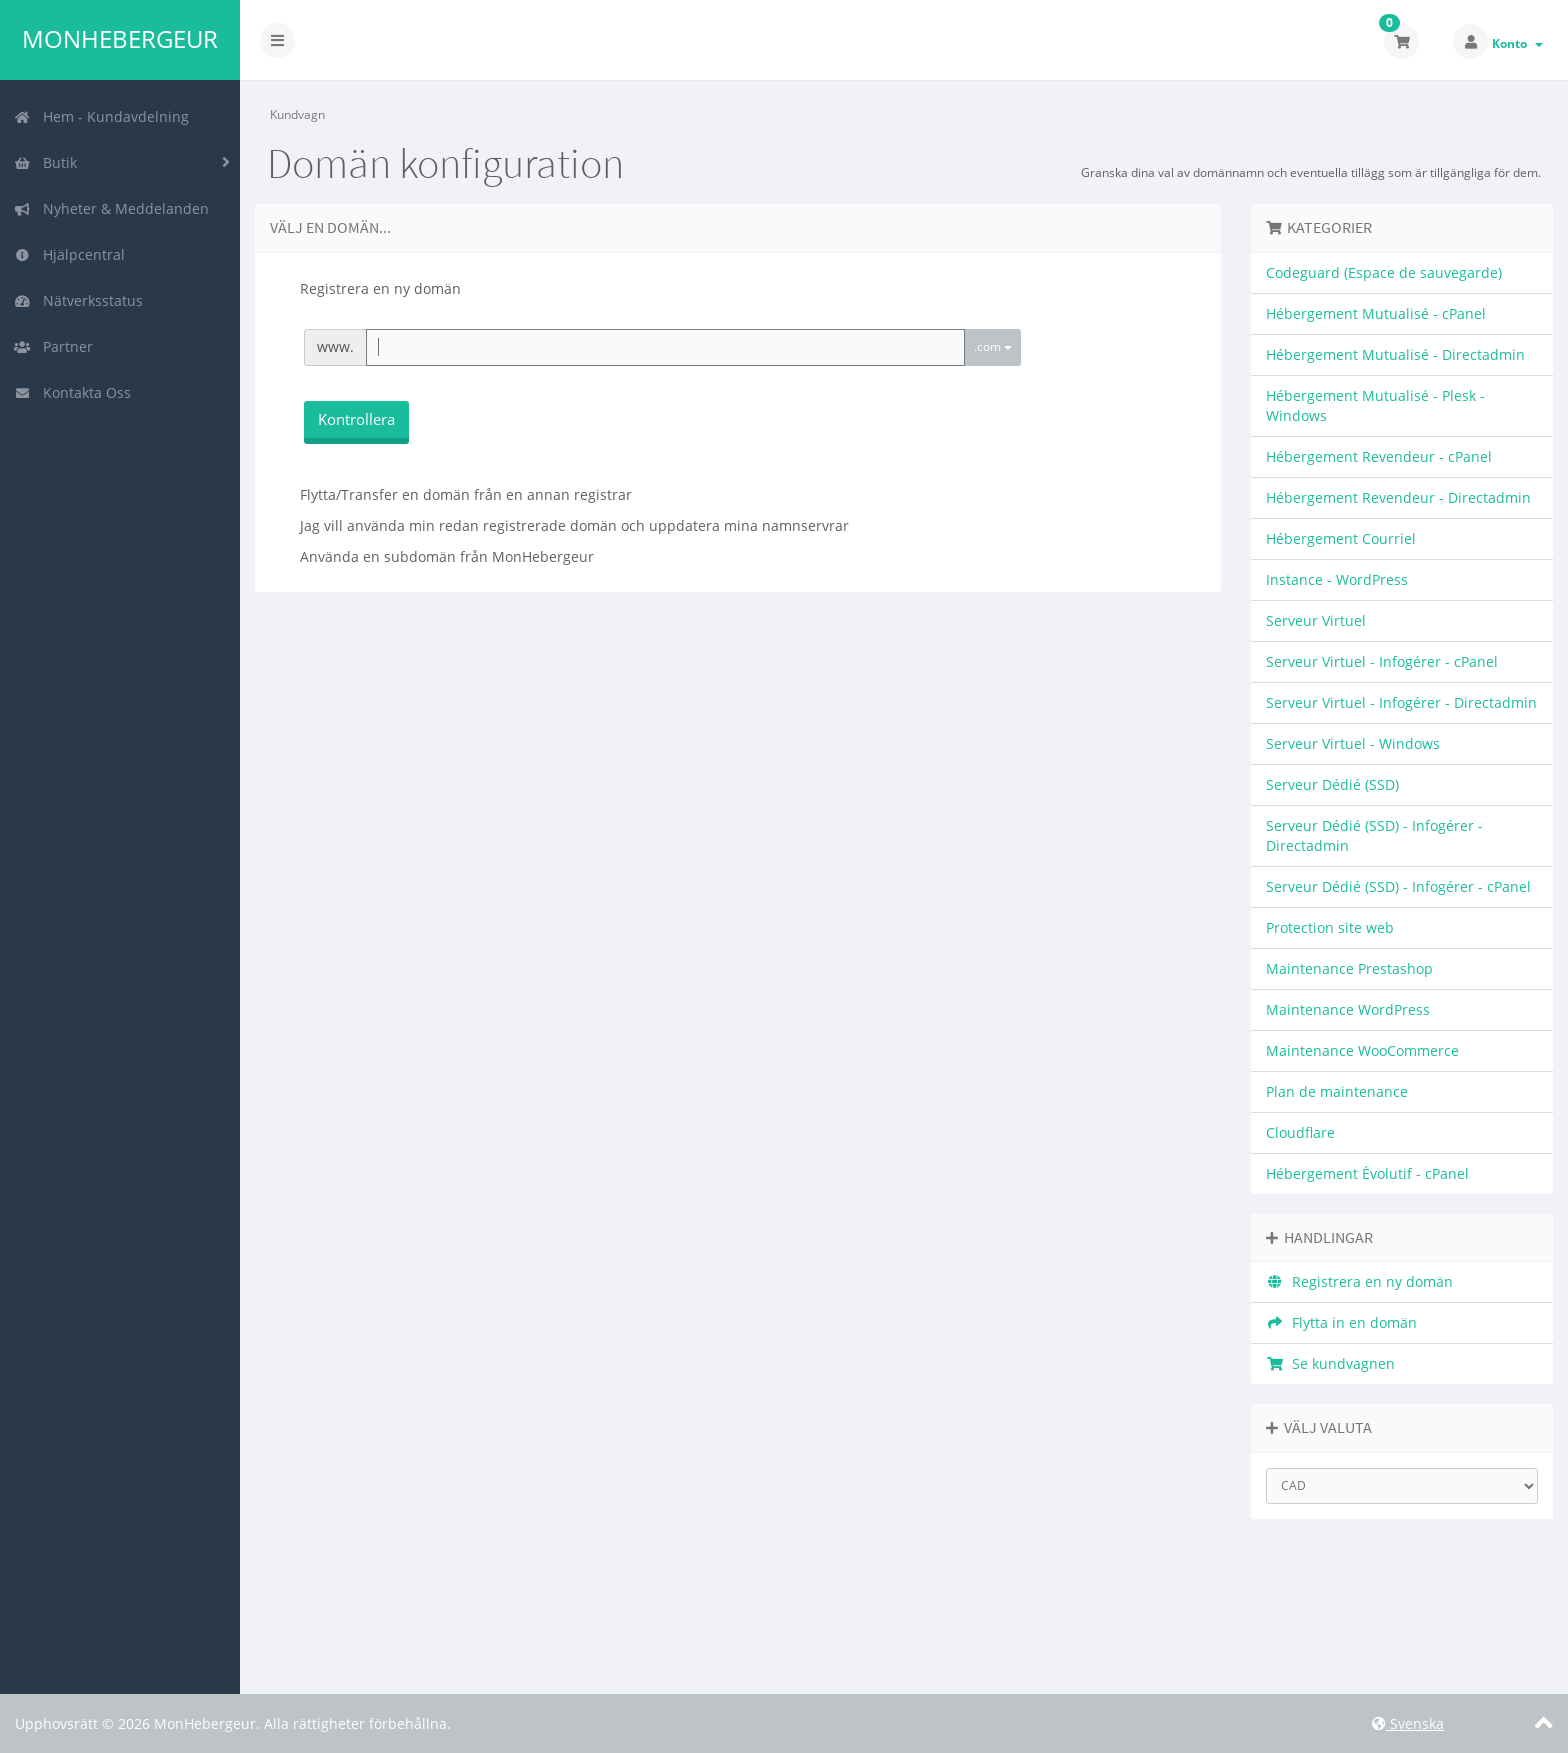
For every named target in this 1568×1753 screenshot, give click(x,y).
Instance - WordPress (1337, 579)
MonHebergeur (120, 39)
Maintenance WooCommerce (1362, 1050)
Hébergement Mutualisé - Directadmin (1395, 354)
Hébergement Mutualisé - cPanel (1376, 313)
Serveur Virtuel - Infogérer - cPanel (1382, 661)
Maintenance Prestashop (1349, 968)
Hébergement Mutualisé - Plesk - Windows (1375, 405)
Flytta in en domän (1341, 1322)
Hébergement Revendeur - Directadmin (1398, 497)
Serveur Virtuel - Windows (1353, 743)
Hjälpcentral (69, 254)
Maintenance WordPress (1348, 1009)
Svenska (1408, 1723)
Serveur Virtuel (1316, 620)
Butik (45, 162)
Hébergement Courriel (1341, 538)
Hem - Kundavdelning (101, 116)
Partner (53, 346)
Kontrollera (356, 419)
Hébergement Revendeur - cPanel (1379, 456)
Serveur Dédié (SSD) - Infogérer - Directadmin (1374, 835)
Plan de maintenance (1337, 1091)
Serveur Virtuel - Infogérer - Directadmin (1401, 702)
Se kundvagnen (1330, 1363)
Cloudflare (1300, 1132)
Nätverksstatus (78, 300)
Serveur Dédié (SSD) (1332, 784)
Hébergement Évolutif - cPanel (1367, 1173)
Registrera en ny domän (1359, 1281)
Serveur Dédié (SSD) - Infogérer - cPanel (1398, 886)
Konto (1517, 43)
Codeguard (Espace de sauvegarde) (1384, 272)
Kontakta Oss (72, 392)
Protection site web (1330, 927)
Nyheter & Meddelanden (111, 208)
